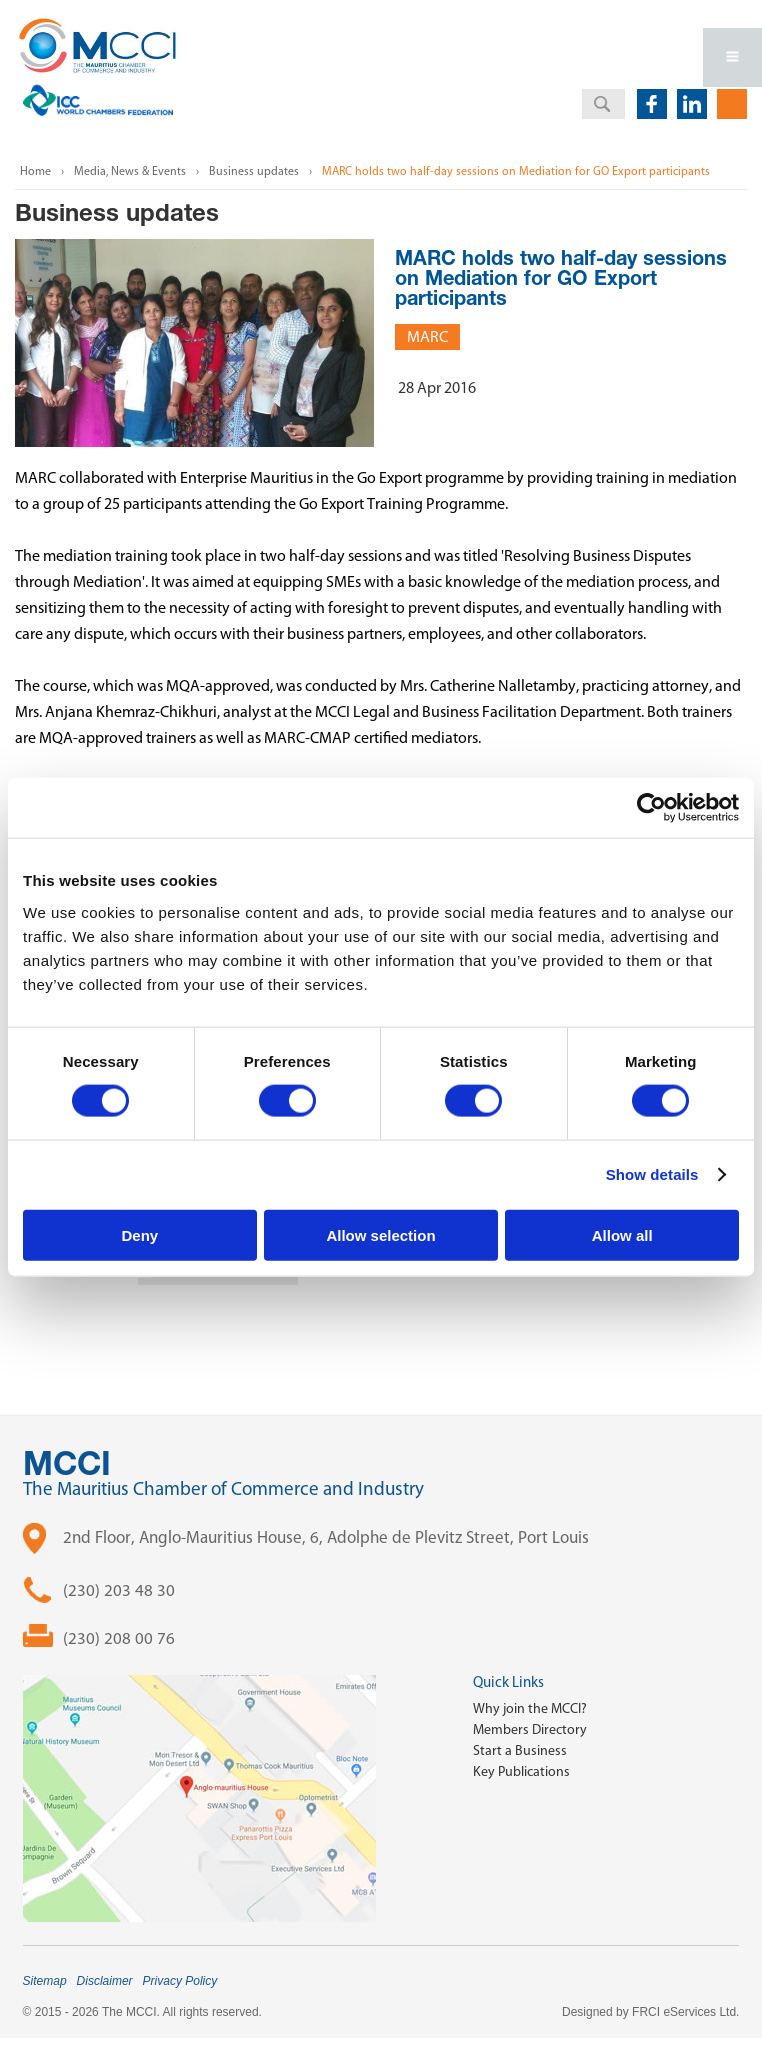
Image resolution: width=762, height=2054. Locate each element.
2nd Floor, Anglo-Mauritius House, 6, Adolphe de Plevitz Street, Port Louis (326, 1537)
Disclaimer (105, 1981)
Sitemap (45, 1981)
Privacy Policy (180, 1981)
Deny (139, 1234)
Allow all (622, 1234)
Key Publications (521, 1771)
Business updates (254, 171)
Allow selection (380, 1234)
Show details (652, 1174)
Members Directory (530, 1729)
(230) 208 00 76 (119, 1638)
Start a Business (520, 1750)
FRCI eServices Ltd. (685, 2012)
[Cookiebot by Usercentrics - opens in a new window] (651, 808)
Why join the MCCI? (530, 1708)
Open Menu (732, 57)
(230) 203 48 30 (119, 1590)
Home (35, 171)
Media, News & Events (130, 171)
